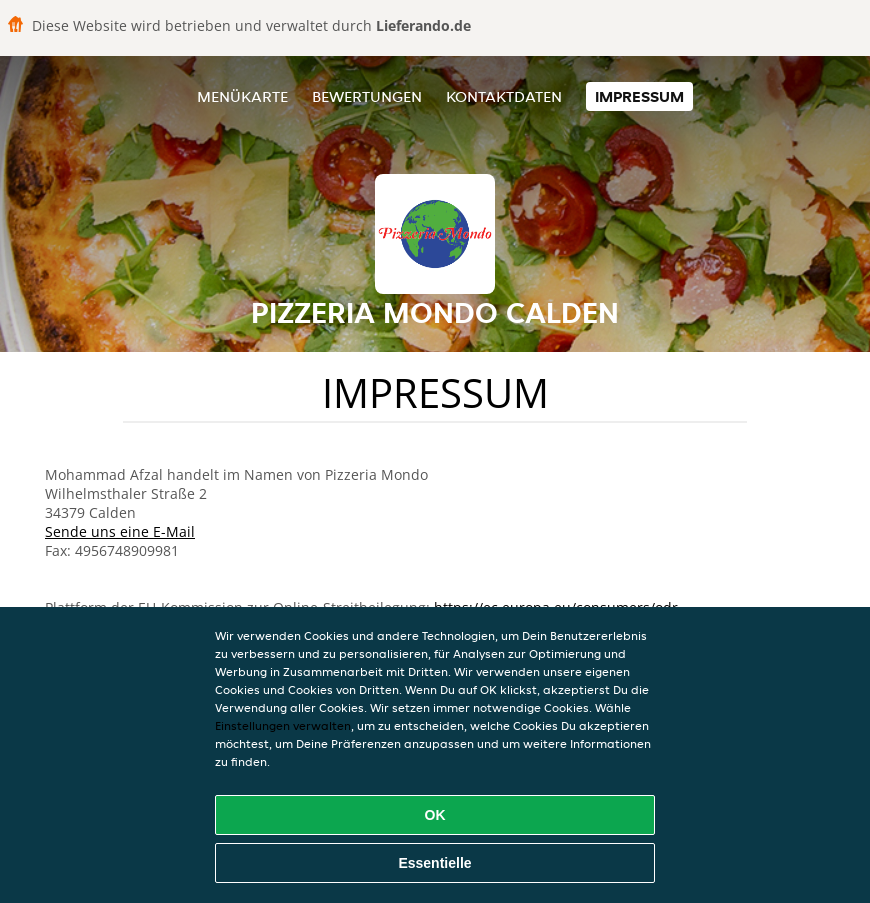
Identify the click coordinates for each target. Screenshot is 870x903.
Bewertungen (367, 96)
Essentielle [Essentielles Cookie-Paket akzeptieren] (434, 863)
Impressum (639, 96)
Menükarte (242, 96)
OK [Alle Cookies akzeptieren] (435, 815)
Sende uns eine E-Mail (120, 531)
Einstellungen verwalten (283, 725)
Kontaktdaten (504, 96)
